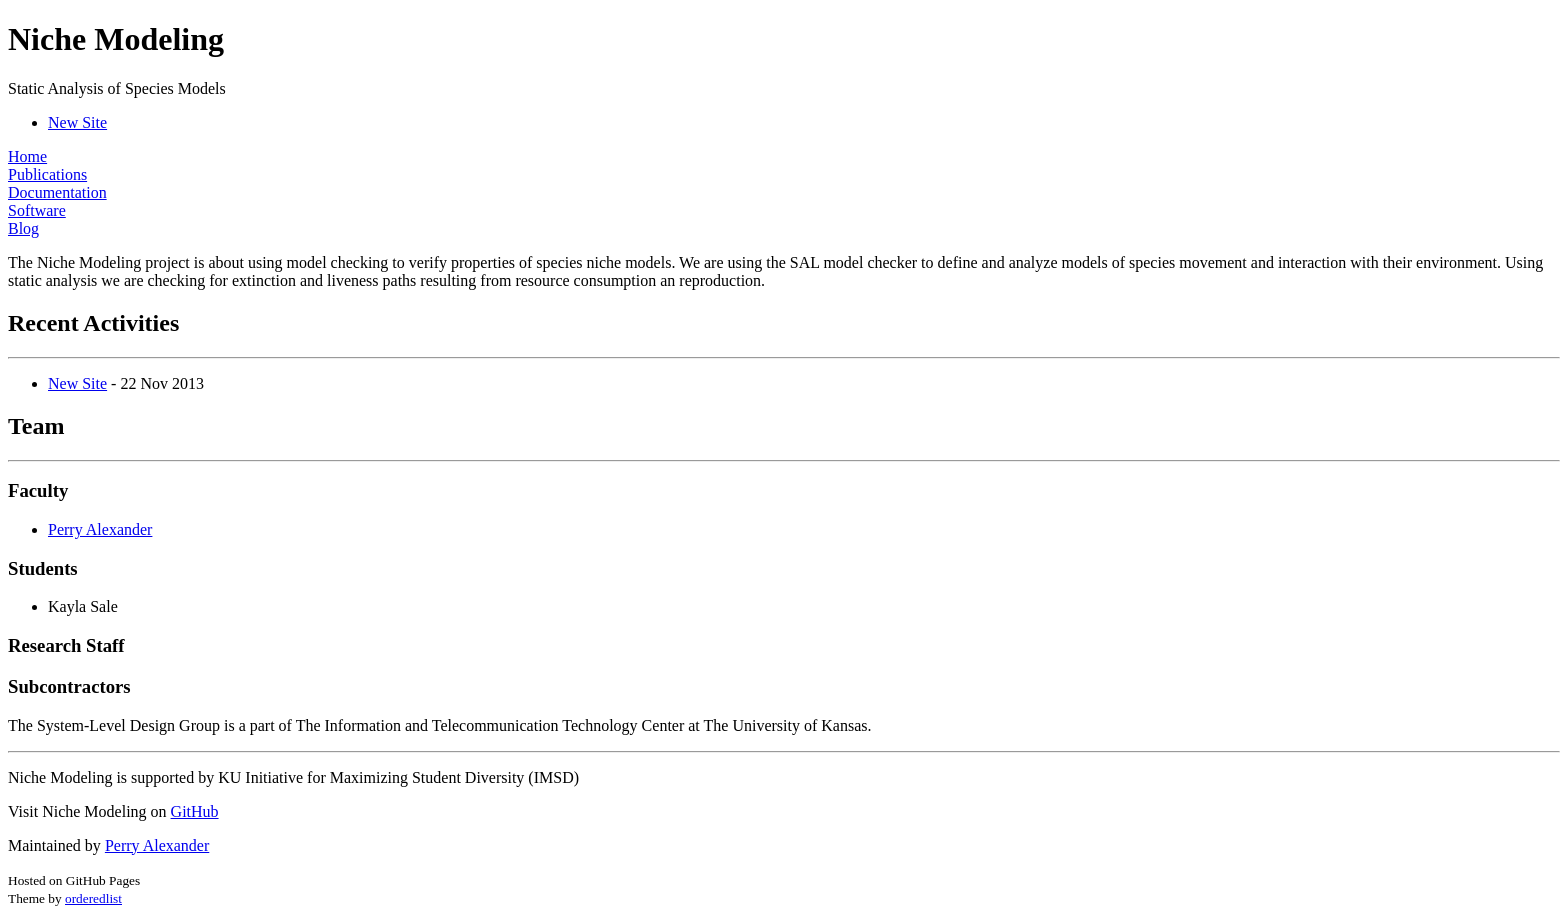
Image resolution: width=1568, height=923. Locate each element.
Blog (23, 228)
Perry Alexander (100, 529)
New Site (77, 122)
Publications (47, 174)
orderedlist (93, 898)
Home (27, 156)
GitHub (195, 811)
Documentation (57, 192)
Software (37, 210)
